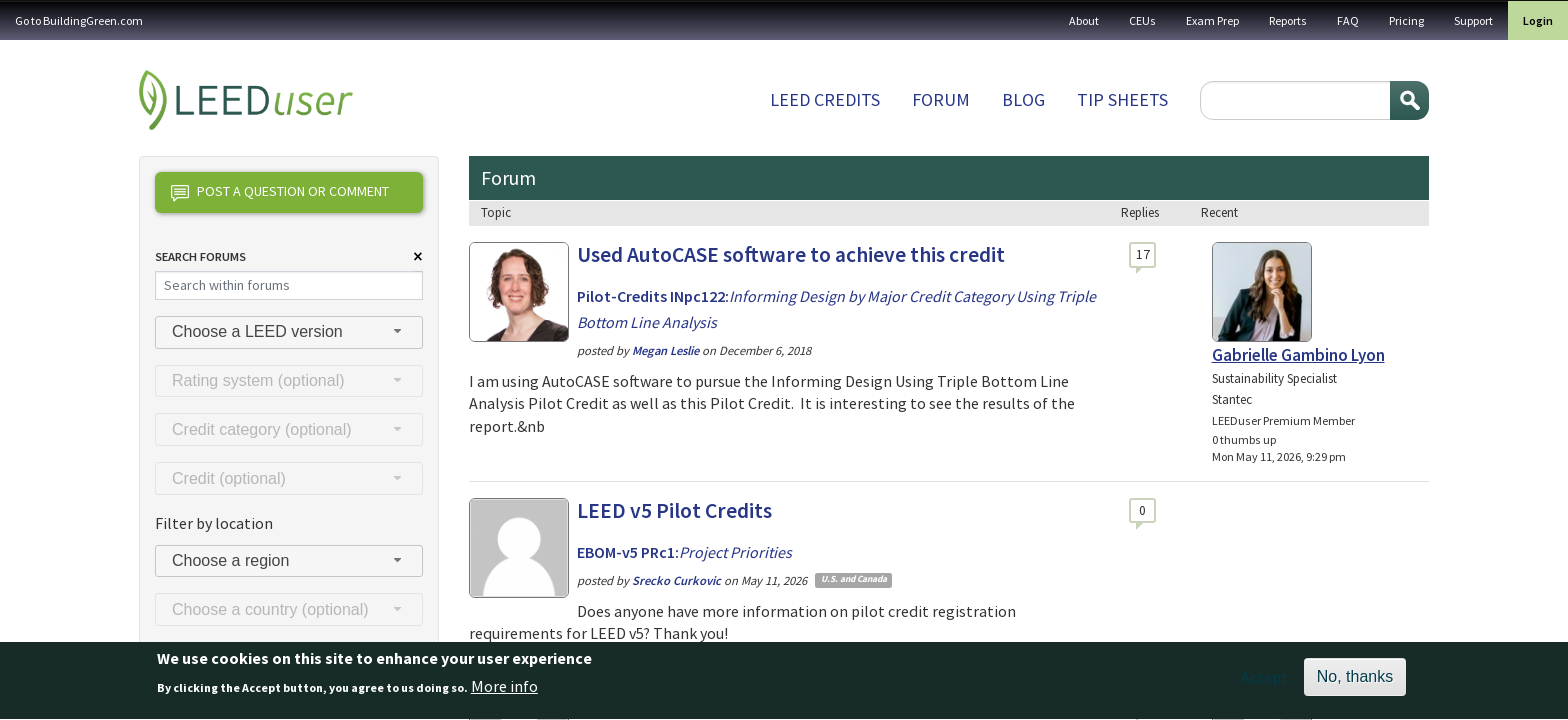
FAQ (1348, 20)
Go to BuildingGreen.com (79, 20)
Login (1538, 20)
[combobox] (289, 332)
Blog (1023, 99)
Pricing (1406, 20)
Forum (941, 99)
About (1084, 20)
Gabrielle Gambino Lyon (1298, 355)
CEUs (1142, 20)
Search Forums (200, 256)
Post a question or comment (280, 193)
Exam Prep (1212, 20)
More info (504, 693)
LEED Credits (825, 99)
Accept (1264, 683)
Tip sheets (1122, 99)
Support (1473, 20)
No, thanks (1355, 682)
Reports (1288, 20)
